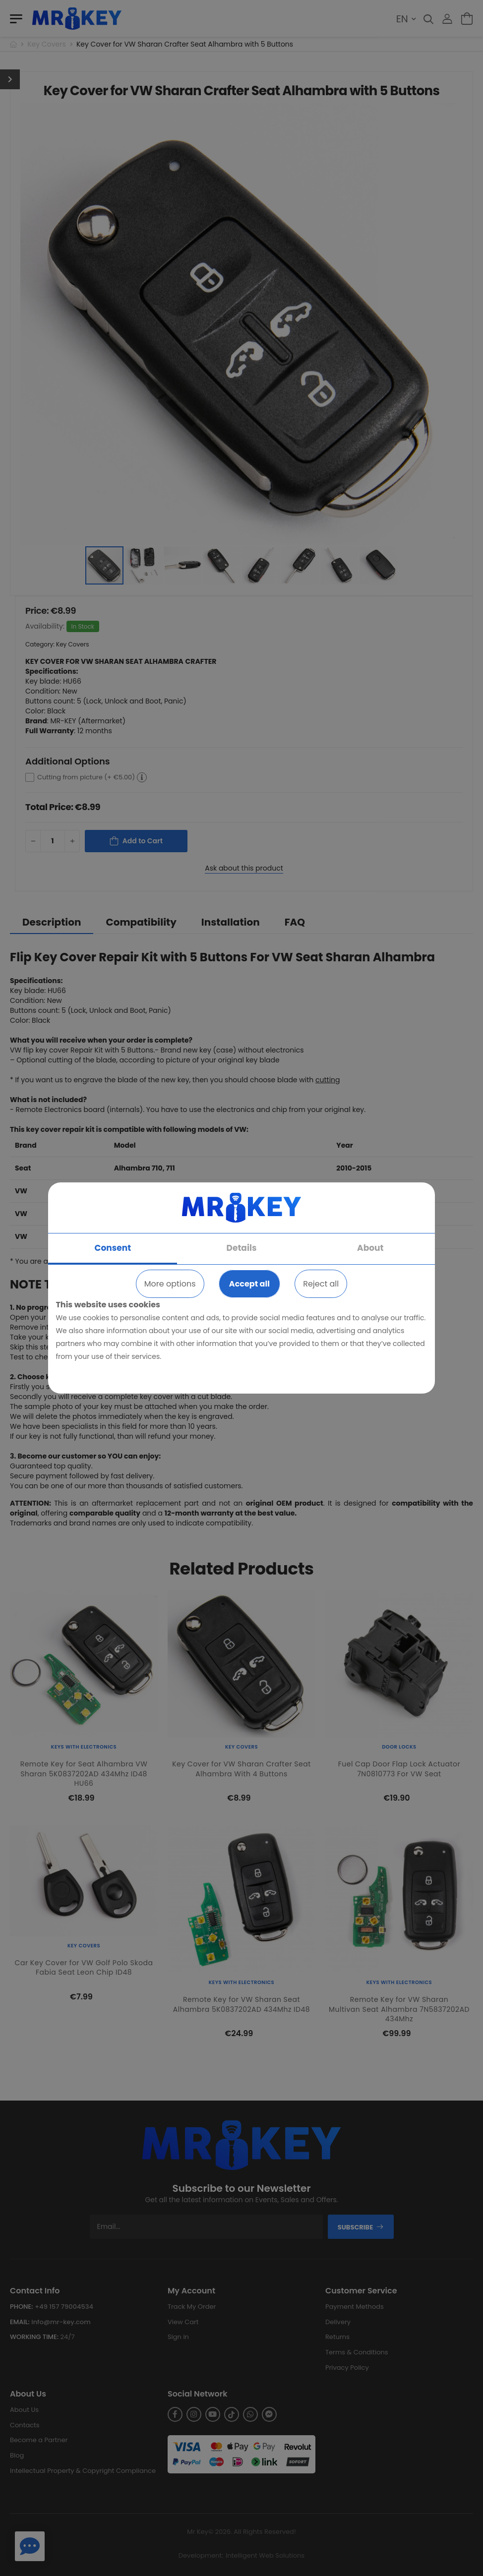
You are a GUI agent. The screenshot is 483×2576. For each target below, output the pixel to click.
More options (170, 1283)
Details (242, 1248)
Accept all (249, 1283)
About (370, 1248)
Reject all (321, 1283)
